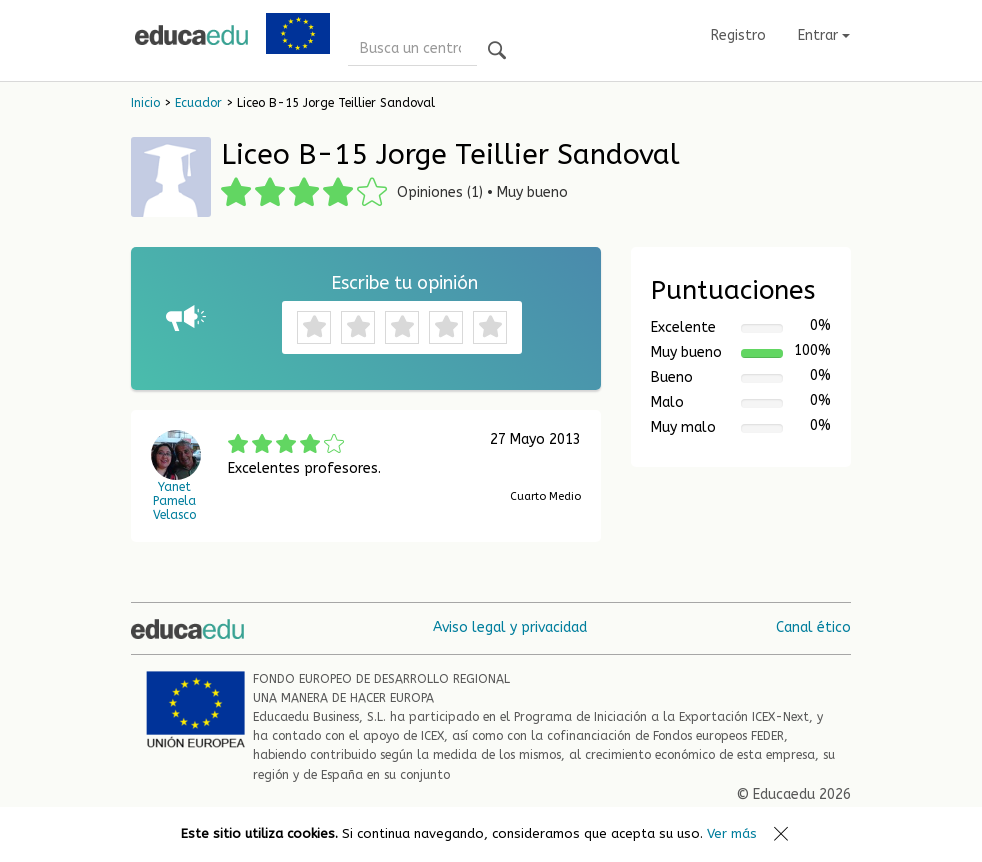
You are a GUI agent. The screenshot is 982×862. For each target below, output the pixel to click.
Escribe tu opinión (404, 283)
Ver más (732, 833)
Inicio (145, 103)
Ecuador (198, 103)
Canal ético (813, 627)
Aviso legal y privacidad (510, 627)
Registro (738, 35)
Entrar (824, 35)
